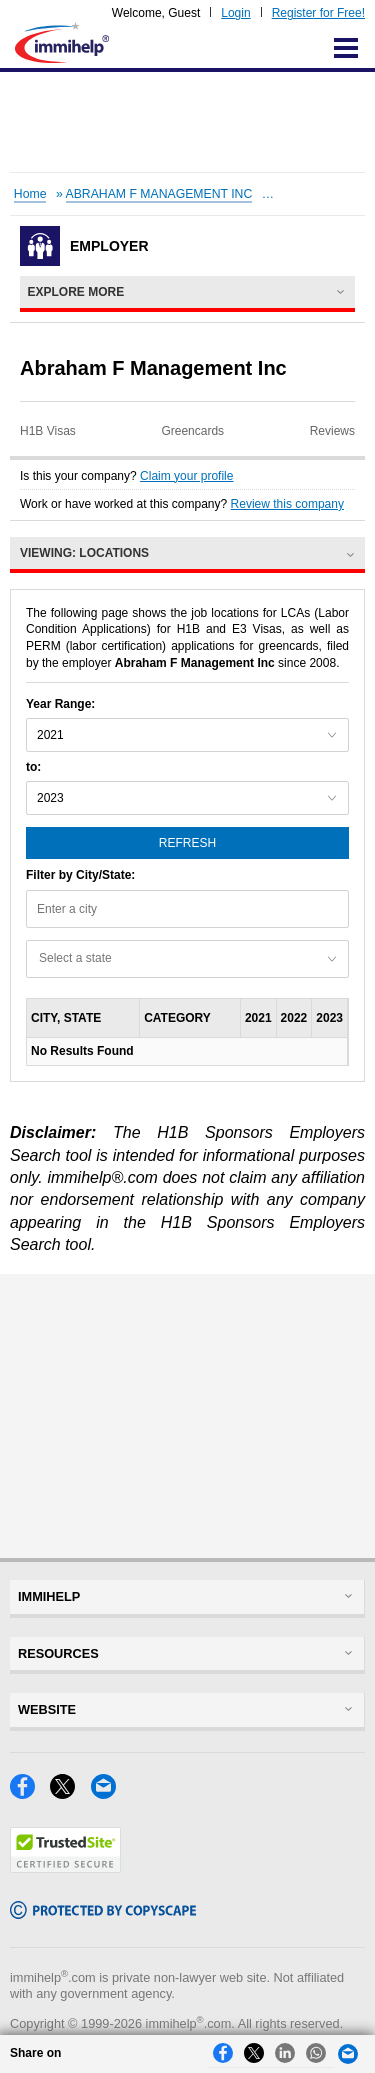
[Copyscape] (103, 1913)
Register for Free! (318, 13)
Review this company (287, 504)
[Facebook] (30, 1793)
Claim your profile (186, 476)
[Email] (109, 1793)
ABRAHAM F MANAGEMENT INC (159, 194)
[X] (70, 1793)
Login (235, 13)
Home (30, 194)
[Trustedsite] (65, 1867)
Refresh (187, 843)
